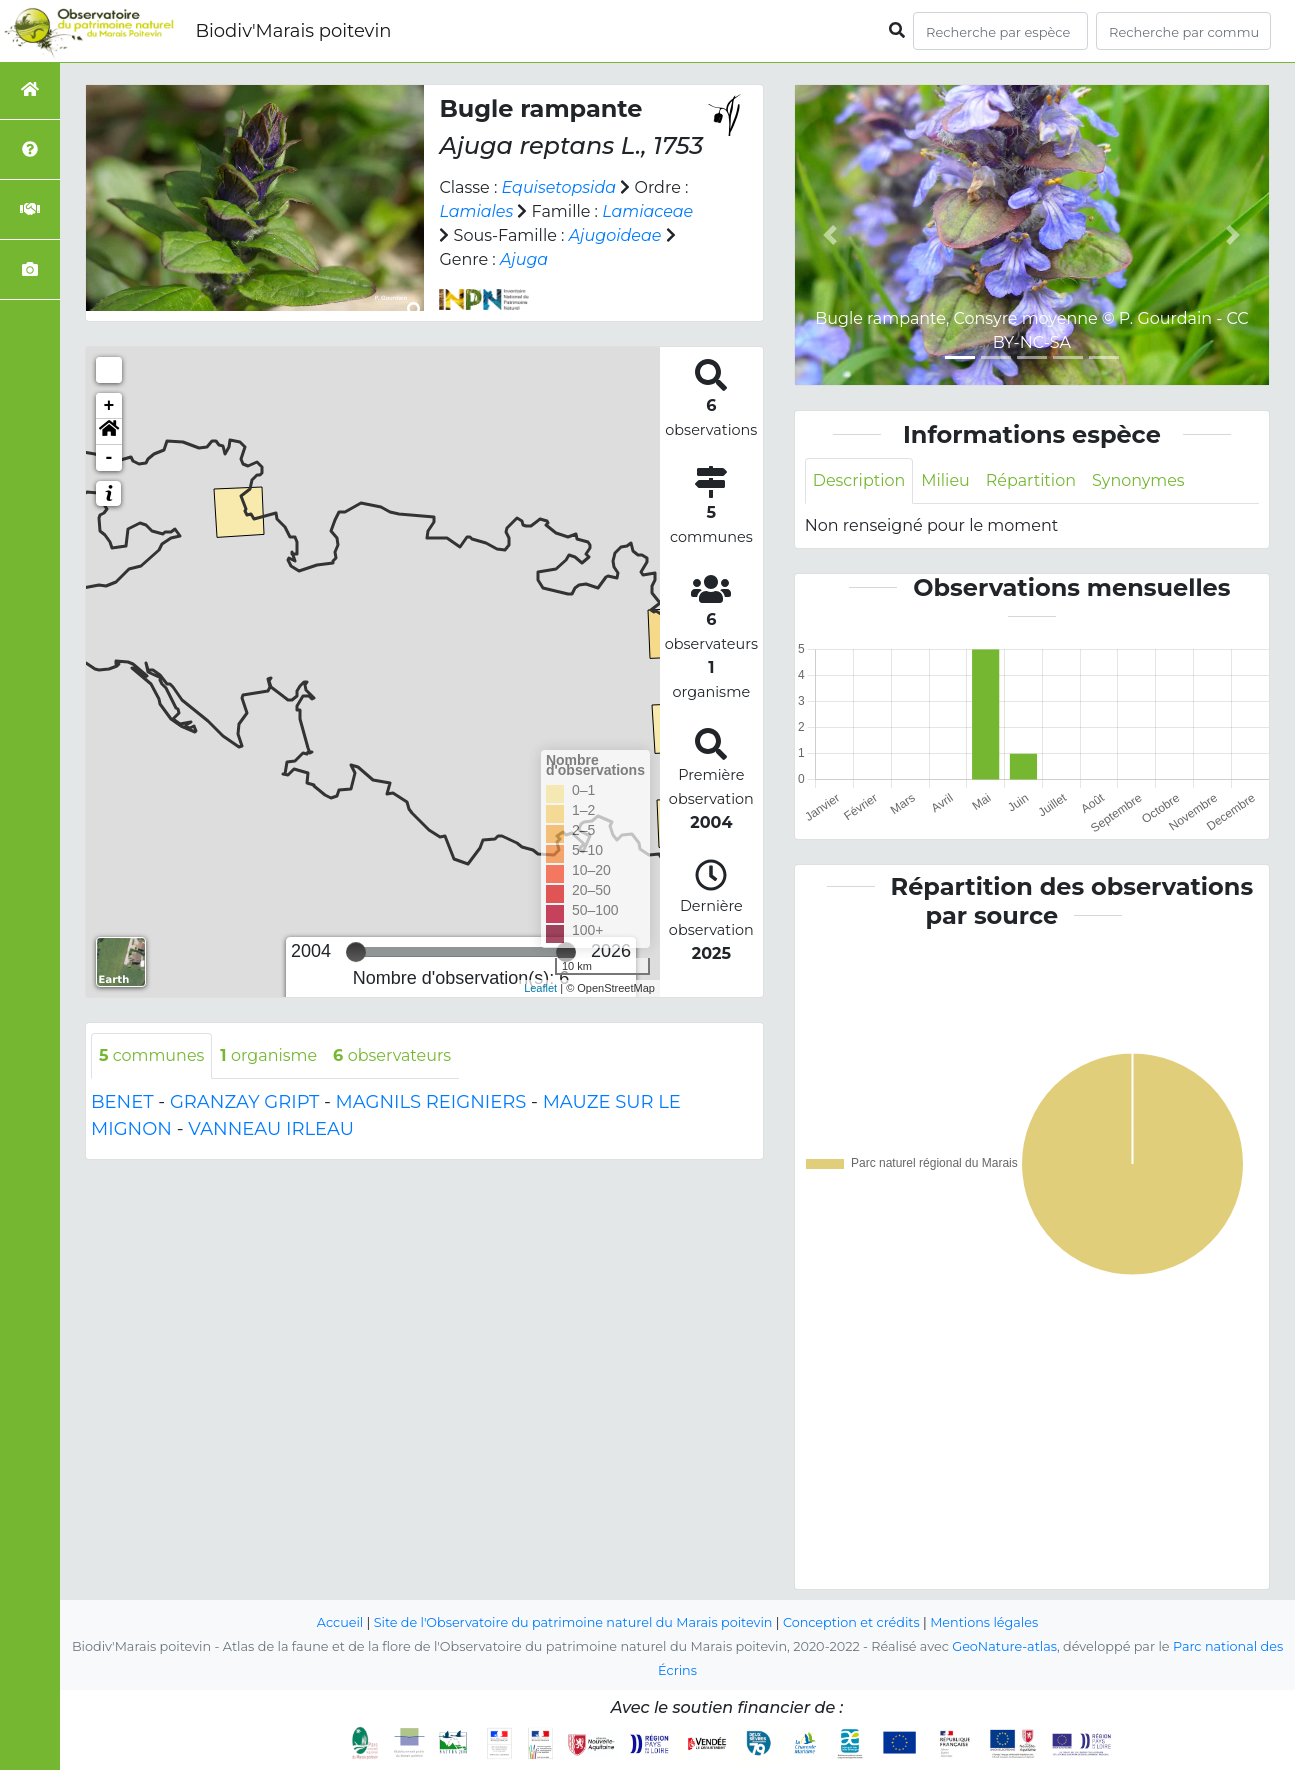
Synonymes (1139, 480)
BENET (122, 1102)
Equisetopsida (559, 187)
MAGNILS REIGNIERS (431, 1102)
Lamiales (476, 211)
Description (859, 480)
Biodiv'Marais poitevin (293, 31)
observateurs (393, 1055)
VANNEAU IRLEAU (271, 1129)
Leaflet (540, 988)
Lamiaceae (647, 211)
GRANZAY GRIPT (244, 1102)
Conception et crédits (851, 1622)
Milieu (946, 480)
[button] (109, 432)
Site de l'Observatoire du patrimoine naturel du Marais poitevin (573, 1622)
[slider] (356, 952)
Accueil (339, 1622)
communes (152, 1055)
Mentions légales (985, 1622)
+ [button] (109, 406)
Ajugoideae (615, 235)
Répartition (1031, 480)
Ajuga (524, 259)
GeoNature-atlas (1004, 1646)
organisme (269, 1055)
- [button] (109, 458)
